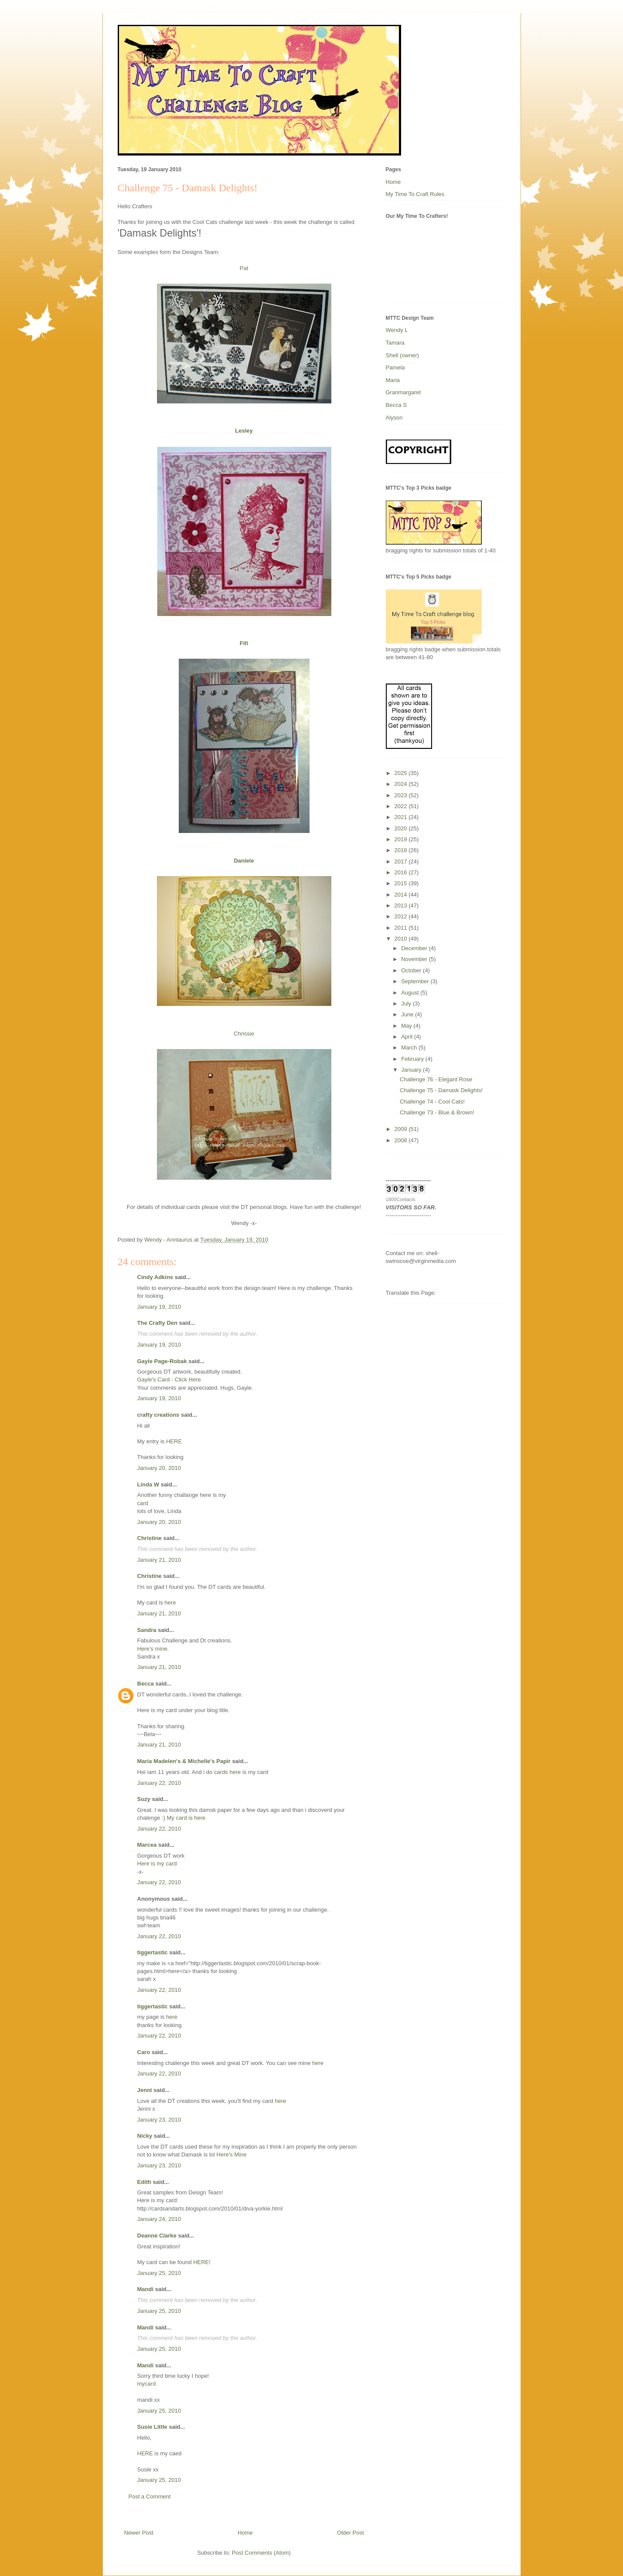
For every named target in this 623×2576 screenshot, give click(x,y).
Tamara (395, 342)
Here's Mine (232, 2154)
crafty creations (158, 1415)
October (412, 970)
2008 (402, 1140)
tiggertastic (152, 1952)
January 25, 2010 (159, 2273)
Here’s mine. (153, 1648)
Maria (393, 380)
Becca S (396, 405)
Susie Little (152, 2427)
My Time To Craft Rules (415, 194)
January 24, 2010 (159, 2219)
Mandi (145, 2289)
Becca (145, 1683)
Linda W (148, 1484)
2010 (402, 938)
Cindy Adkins (155, 1277)
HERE (174, 1441)
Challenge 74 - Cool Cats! (432, 1101)
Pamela (395, 367)
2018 (402, 850)
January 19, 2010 (159, 1306)
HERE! (202, 2262)
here (170, 1602)
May (407, 1025)
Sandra (147, 1630)
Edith (144, 2182)
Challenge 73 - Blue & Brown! (437, 1112)
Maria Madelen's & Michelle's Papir (184, 1761)
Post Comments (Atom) (261, 2552)
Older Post (350, 2532)
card (142, 1503)
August (410, 992)
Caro (143, 2052)
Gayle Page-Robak (162, 1361)
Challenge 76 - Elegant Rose (436, 1079)
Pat (244, 268)
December (415, 948)
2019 (402, 839)
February (413, 1059)
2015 (402, 883)
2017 (402, 861)
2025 (402, 773)
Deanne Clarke (157, 2235)
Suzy (143, 1799)
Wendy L (397, 330)
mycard (146, 2383)
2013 (402, 905)
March (410, 1047)
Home (245, 2532)
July (407, 1003)
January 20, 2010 (159, 1468)
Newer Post (138, 2532)
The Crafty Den (157, 1323)
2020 (402, 828)
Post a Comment (150, 2496)
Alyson (394, 417)
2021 (402, 817)
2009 (402, 1129)
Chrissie (244, 1033)
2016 (402, 872)
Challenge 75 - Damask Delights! (441, 1090)
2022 (402, 806)
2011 (402, 927)
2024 (402, 784)
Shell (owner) (402, 355)
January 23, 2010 (159, 2119)
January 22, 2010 (159, 1783)
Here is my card (157, 1863)
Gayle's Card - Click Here (169, 1379)
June (408, 1014)
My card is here (186, 1817)
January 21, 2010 (159, 1560)
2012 (402, 916)
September (415, 981)
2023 (402, 795)
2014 (402, 894)
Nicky (145, 2136)
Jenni (144, 2090)
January (412, 1069)
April (407, 1036)
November (415, 959)
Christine (149, 1538)
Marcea (147, 1844)
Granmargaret (403, 392)
